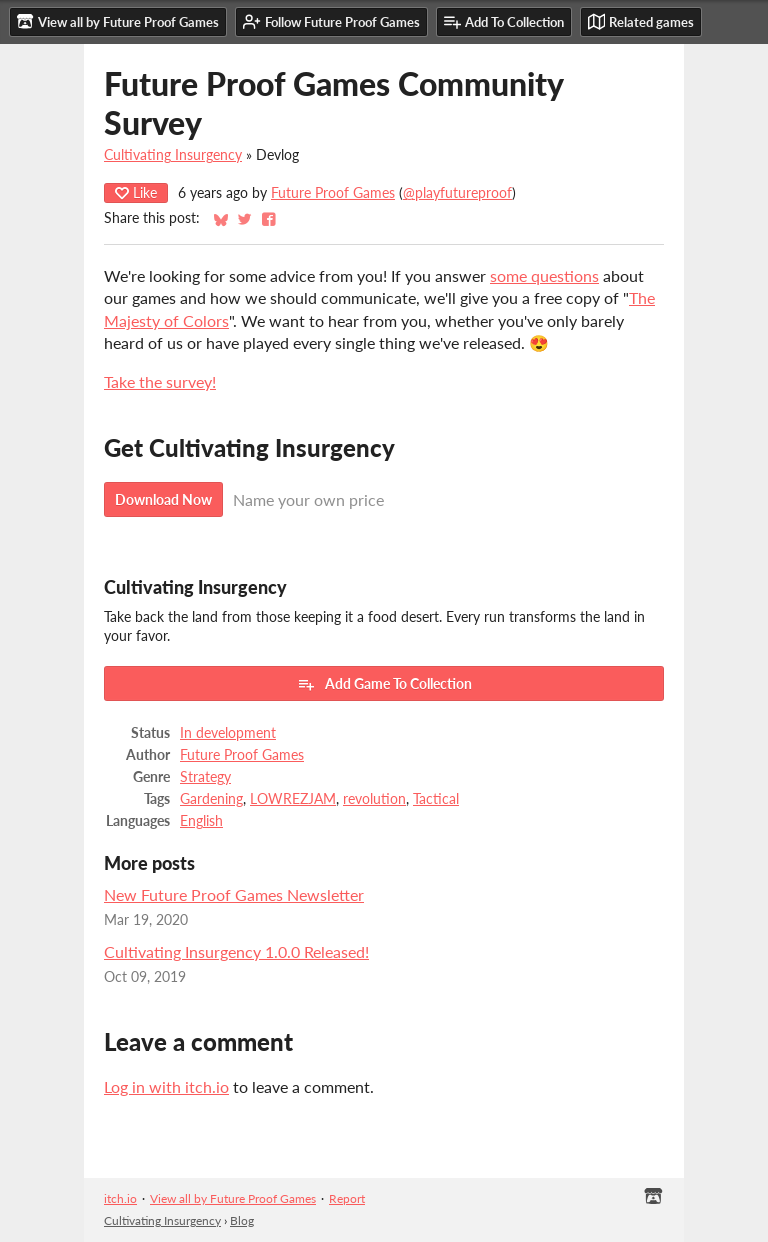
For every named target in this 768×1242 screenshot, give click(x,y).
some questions (544, 275)
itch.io (120, 1198)
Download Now (163, 499)
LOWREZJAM (293, 799)
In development (228, 733)
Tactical (436, 799)
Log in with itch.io (166, 1086)
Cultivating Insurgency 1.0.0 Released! (236, 951)
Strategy (205, 777)
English (201, 821)
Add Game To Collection (384, 684)
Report (347, 1198)
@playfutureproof (457, 193)
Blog (242, 1220)
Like (136, 192)
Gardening (211, 799)
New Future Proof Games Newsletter (234, 894)
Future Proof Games (333, 193)
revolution (374, 799)
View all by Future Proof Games (233, 1198)
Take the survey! (160, 381)
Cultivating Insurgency (173, 155)
